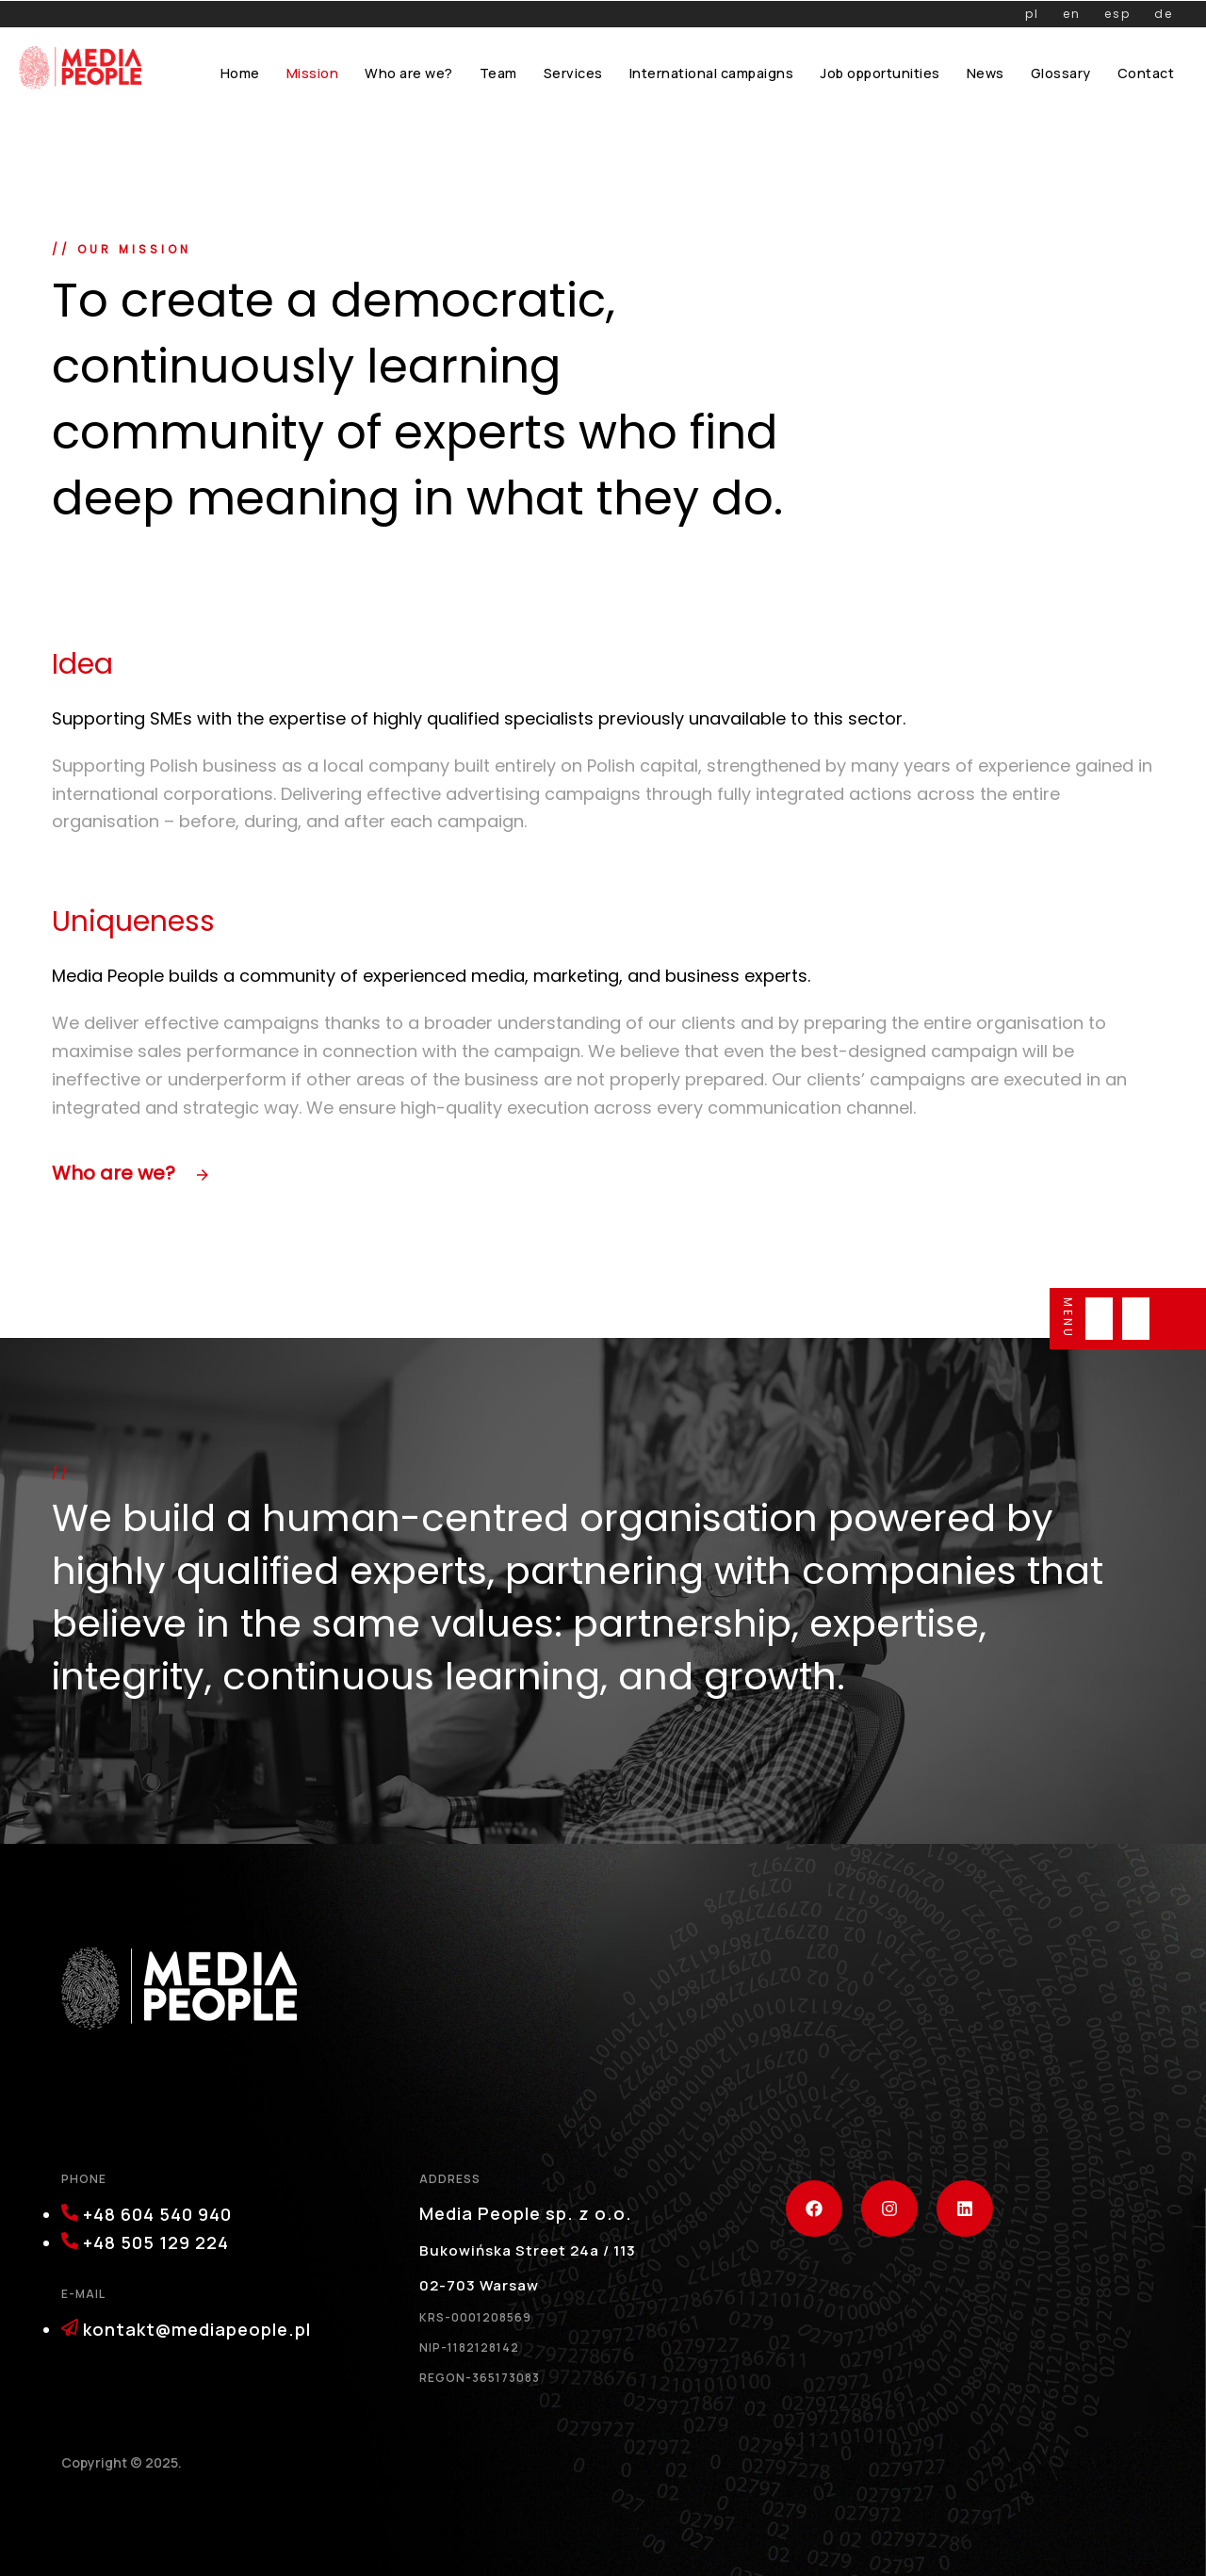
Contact (1146, 73)
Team (498, 73)
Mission (312, 73)
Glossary (1061, 73)
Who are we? (409, 73)
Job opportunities (880, 73)
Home (240, 73)
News (985, 73)
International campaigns (711, 73)
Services (573, 73)
